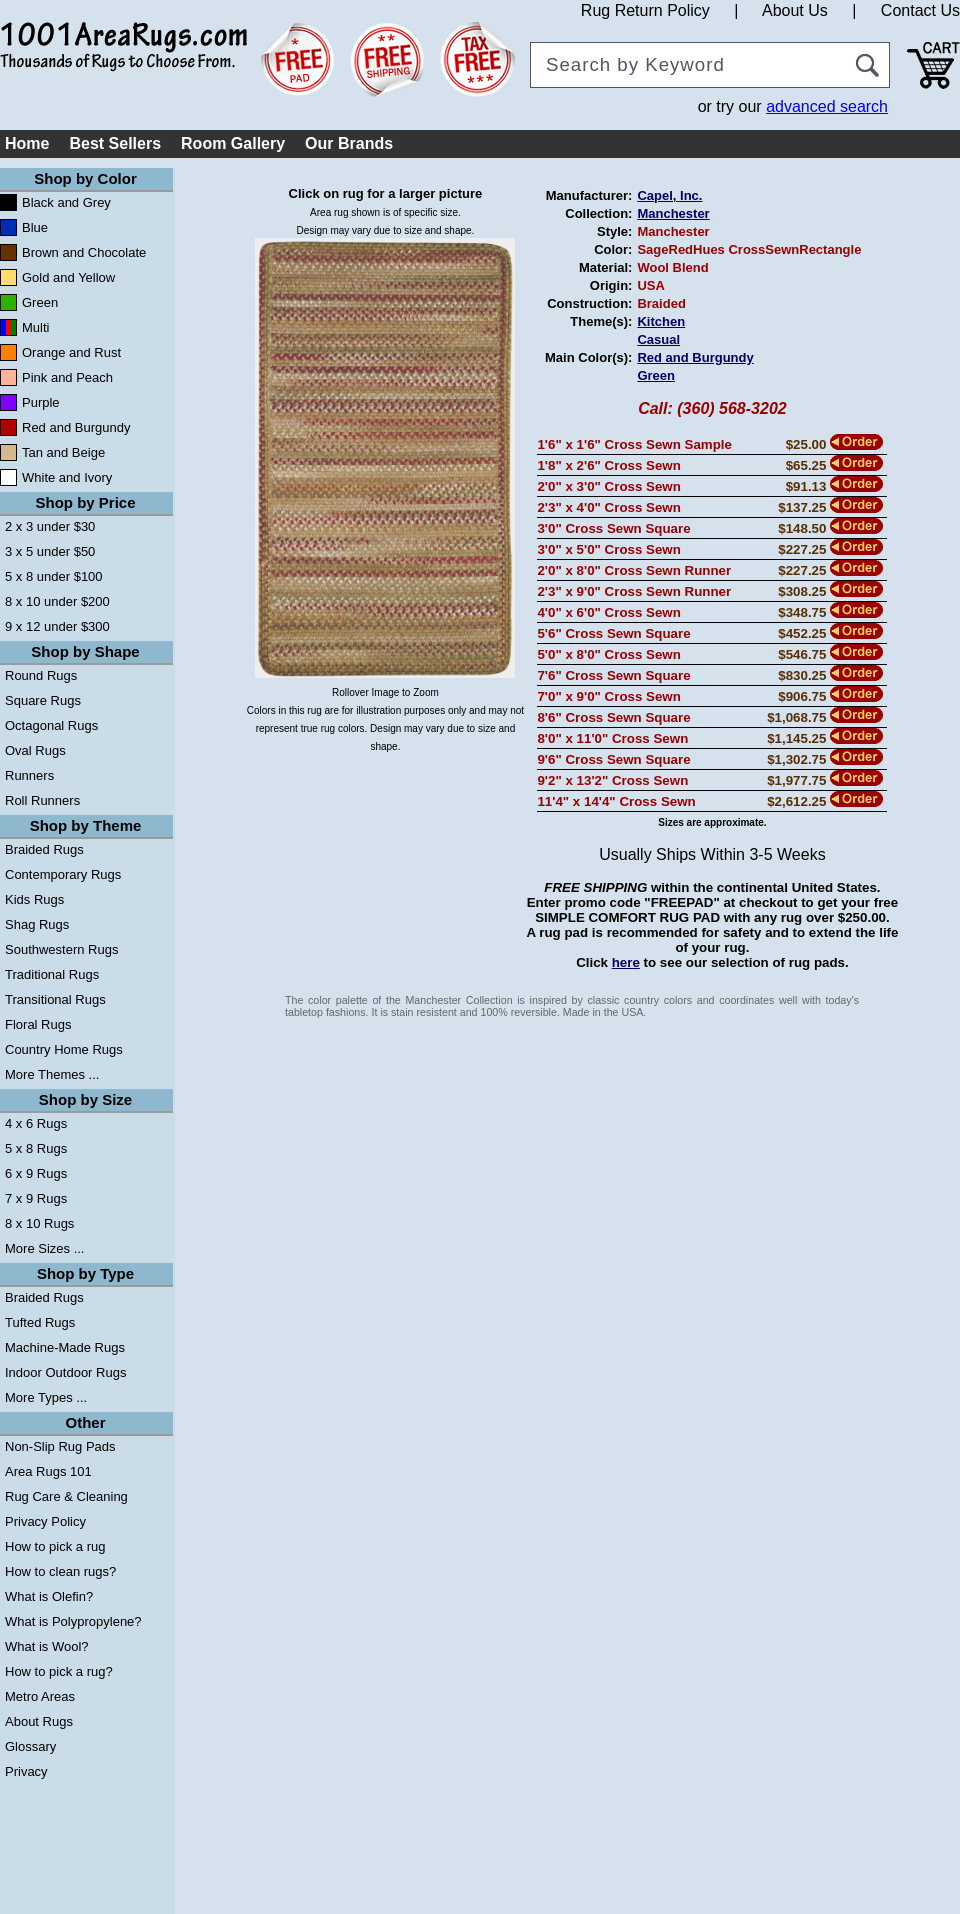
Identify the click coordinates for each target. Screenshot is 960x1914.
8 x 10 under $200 (57, 601)
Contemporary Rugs (63, 874)
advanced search (827, 106)
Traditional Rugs (52, 974)
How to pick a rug (55, 1546)
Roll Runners (42, 800)
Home (27, 143)
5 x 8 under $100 (54, 576)
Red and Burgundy (76, 427)
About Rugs (39, 1721)
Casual (658, 339)
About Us (795, 10)
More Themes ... (52, 1074)
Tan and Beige (63, 452)
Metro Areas (40, 1696)
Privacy (26, 1771)
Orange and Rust (71, 352)
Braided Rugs (44, 849)
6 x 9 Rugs (36, 1173)
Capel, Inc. (669, 195)
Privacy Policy (45, 1521)
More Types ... (46, 1397)
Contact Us (920, 10)
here (626, 962)
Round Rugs (41, 675)
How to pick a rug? (59, 1671)
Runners (29, 775)
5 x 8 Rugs (36, 1148)
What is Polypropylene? (73, 1621)
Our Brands (349, 143)
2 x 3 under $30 (50, 526)
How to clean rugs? (60, 1571)
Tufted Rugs (40, 1322)
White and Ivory (67, 477)
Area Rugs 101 (48, 1471)
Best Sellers (115, 143)
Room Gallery (233, 143)
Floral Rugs (38, 1024)
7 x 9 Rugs (36, 1198)
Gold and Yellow (68, 277)
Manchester (673, 213)
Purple (41, 402)
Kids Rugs (34, 899)
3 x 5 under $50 (50, 551)
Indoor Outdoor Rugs (65, 1372)
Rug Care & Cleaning (66, 1496)
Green (40, 302)
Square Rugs (43, 700)
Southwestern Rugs (61, 949)
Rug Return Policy (645, 10)
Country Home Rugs (64, 1049)
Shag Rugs (37, 924)
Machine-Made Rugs (65, 1347)
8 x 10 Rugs (39, 1223)
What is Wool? (47, 1646)
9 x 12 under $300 (57, 626)
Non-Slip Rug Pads (60, 1446)
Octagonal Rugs (51, 725)
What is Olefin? (49, 1596)
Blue (35, 227)
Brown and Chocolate (84, 252)
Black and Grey (66, 202)
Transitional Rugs (55, 999)
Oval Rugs (35, 750)
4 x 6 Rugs (36, 1123)
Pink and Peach (67, 377)
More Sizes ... (44, 1248)
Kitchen (661, 321)
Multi (35, 327)
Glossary (30, 1746)
